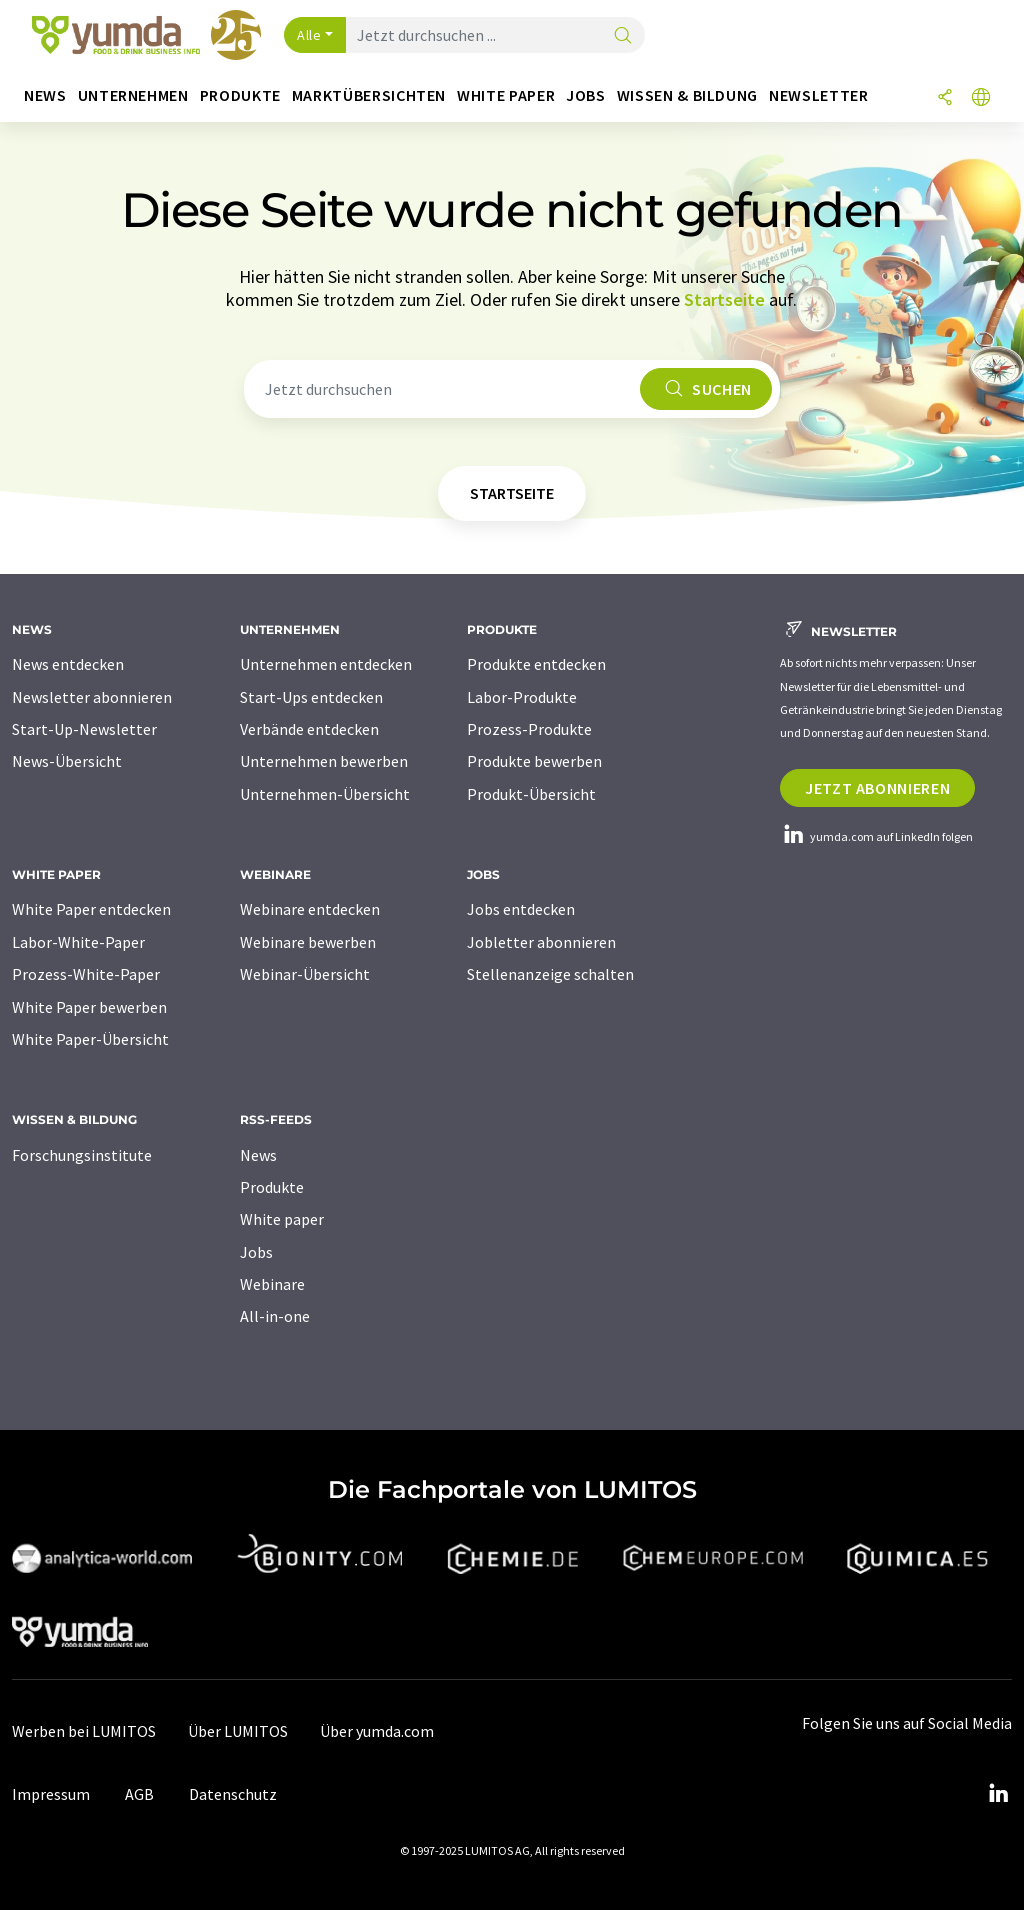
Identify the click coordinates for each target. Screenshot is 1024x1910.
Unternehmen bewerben (324, 761)
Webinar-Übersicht (305, 974)
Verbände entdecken (309, 729)
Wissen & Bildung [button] (687, 95)
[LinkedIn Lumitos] (998, 1794)
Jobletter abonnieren (541, 942)
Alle (309, 35)
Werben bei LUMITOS (84, 1731)
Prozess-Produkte (529, 729)
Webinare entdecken (310, 909)
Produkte (272, 1187)
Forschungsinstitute (82, 1155)
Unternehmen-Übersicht (325, 794)
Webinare (272, 1284)
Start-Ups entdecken (311, 697)
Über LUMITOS (238, 1731)
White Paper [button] (506, 95)
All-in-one (275, 1316)
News (258, 1155)
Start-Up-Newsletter (84, 729)
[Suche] (623, 36)
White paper (282, 1219)
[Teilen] (945, 98)
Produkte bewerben (534, 761)
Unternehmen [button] (133, 95)
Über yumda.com (377, 1731)
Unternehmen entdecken (326, 664)
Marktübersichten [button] (369, 95)
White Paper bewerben (89, 1007)
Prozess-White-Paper (86, 974)
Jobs (256, 1252)
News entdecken (68, 664)
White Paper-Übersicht (90, 1039)
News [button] (45, 95)
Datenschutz (233, 1794)
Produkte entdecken (536, 664)
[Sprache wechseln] (981, 98)
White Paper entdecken (91, 909)
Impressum (51, 1794)
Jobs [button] (586, 95)
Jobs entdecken (521, 909)
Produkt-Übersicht (531, 794)
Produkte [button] (240, 95)
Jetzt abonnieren (877, 788)
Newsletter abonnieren (92, 697)
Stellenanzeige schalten (550, 974)
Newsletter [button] (818, 95)
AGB (139, 1794)
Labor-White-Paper (78, 942)
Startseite (724, 299)
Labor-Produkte (522, 697)
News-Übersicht (67, 761)
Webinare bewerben (308, 942)
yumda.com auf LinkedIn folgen (876, 836)
